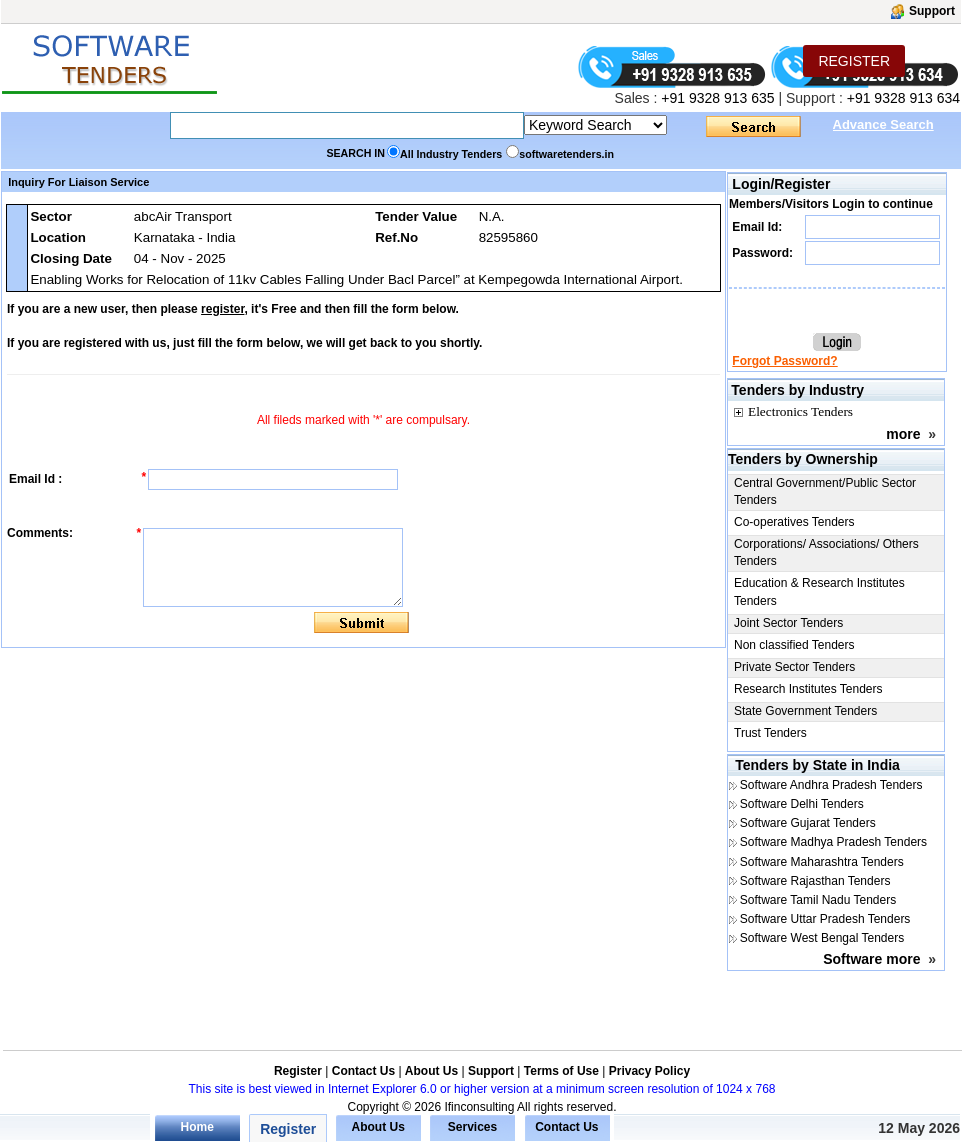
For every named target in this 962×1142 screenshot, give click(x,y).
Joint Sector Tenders (788, 623)
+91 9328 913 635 (715, 98)
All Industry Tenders (451, 154)
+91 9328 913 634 (903, 98)
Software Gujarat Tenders (808, 823)
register (222, 309)
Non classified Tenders (794, 645)
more (903, 434)
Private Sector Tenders (794, 667)
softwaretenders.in (566, 154)
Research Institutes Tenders (808, 689)
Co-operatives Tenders (794, 522)
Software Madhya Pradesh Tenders (833, 842)
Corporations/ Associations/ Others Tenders (826, 552)
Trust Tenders (770, 733)
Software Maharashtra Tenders (822, 862)
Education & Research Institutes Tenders (819, 591)
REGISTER (854, 61)
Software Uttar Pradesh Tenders (825, 919)
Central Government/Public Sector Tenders (825, 491)
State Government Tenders (805, 711)
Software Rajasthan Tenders (815, 881)
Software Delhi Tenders (802, 804)
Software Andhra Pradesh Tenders (831, 785)
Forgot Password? (784, 361)
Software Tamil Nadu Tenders (818, 900)
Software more (871, 959)
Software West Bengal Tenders (822, 938)
